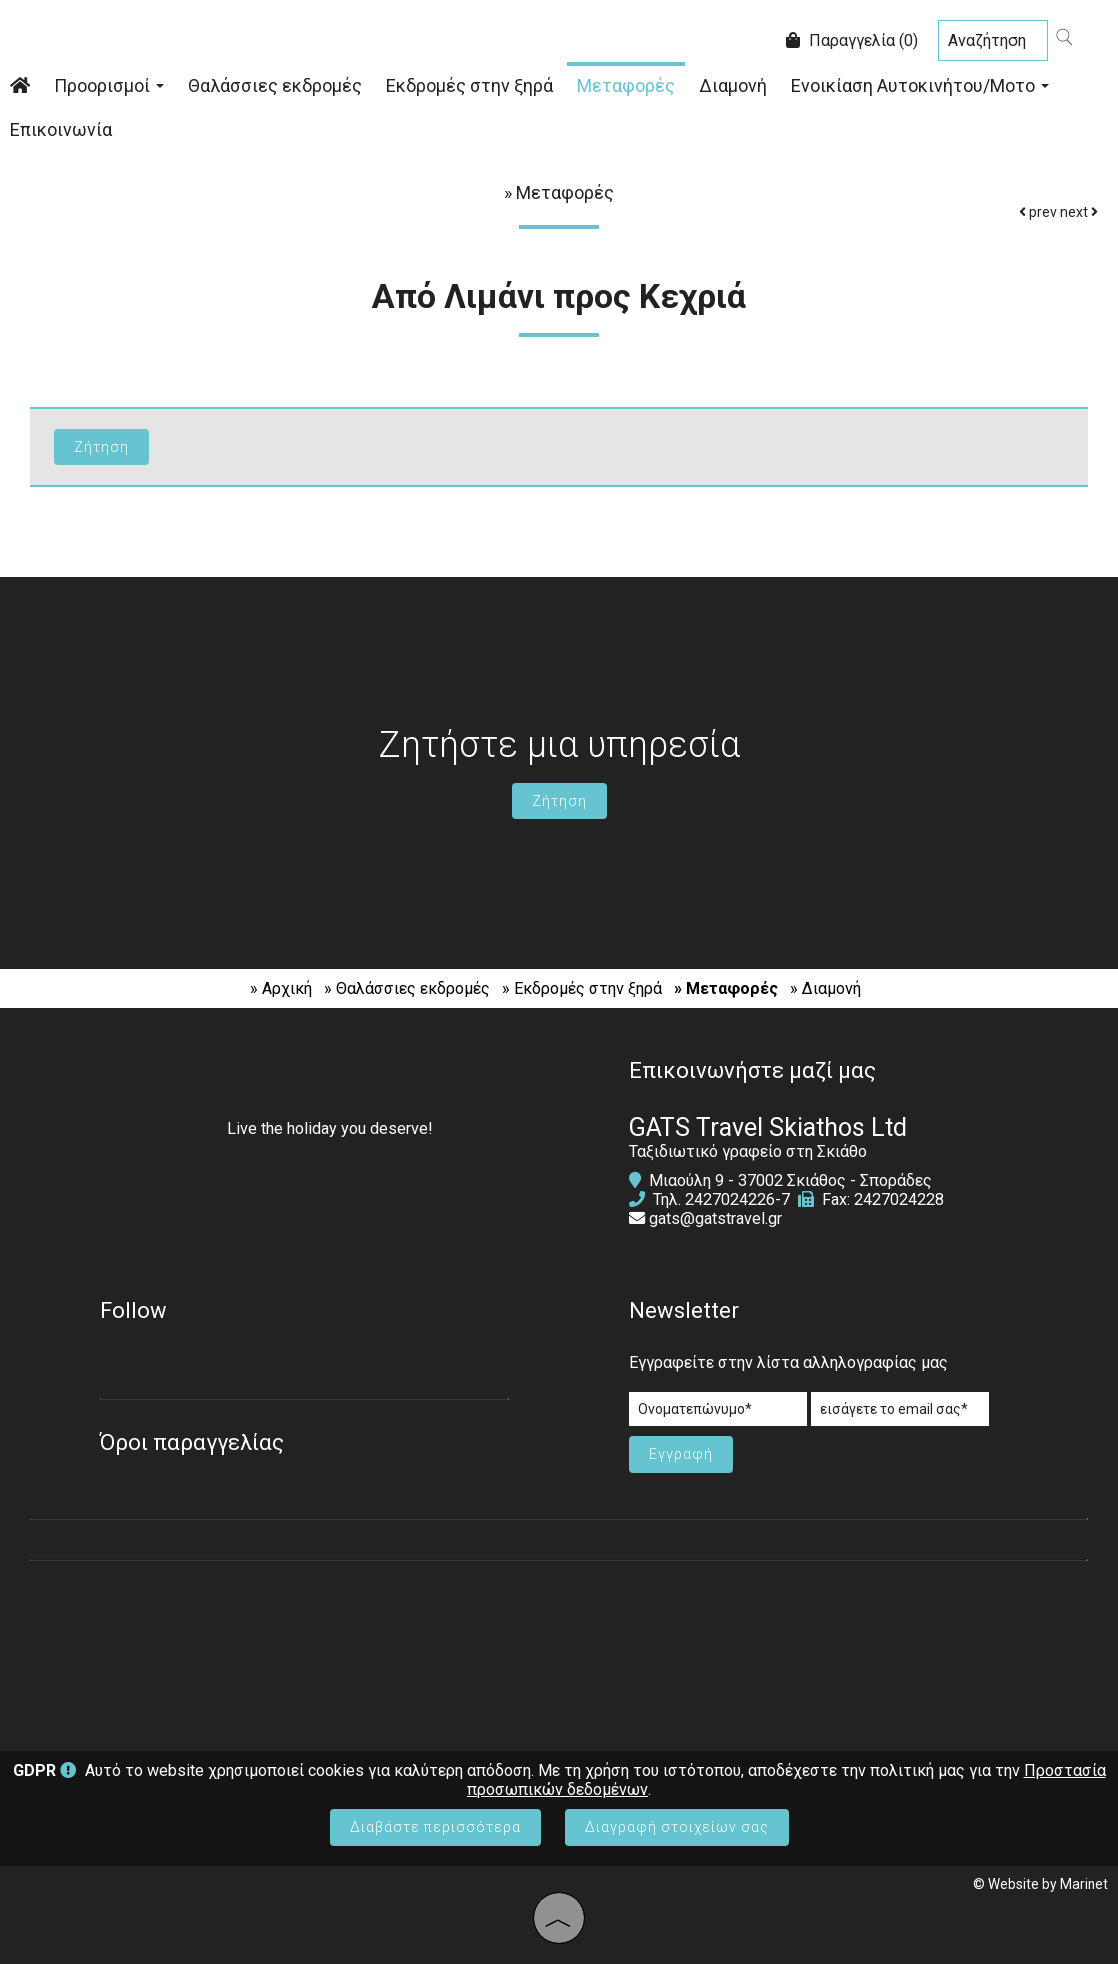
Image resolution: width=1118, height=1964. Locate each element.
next (1079, 212)
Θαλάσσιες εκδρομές (275, 85)
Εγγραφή (681, 1454)
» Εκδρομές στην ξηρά (582, 988)
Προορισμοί (109, 85)
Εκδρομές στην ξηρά (469, 85)
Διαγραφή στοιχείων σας (677, 1827)
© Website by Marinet (1040, 1884)
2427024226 (730, 1199)
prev (1038, 212)
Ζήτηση (559, 801)
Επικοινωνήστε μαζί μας (752, 1070)
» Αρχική (281, 988)
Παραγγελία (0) (852, 40)
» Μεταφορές (726, 988)
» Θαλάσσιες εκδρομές (407, 988)
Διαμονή (733, 85)
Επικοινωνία (61, 129)
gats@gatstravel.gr (715, 1218)
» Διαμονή (825, 988)
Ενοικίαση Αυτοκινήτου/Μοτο (920, 85)
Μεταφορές (626, 85)
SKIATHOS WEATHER (559, 1646)
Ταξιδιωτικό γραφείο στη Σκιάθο (748, 1151)
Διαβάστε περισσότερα (435, 1827)
